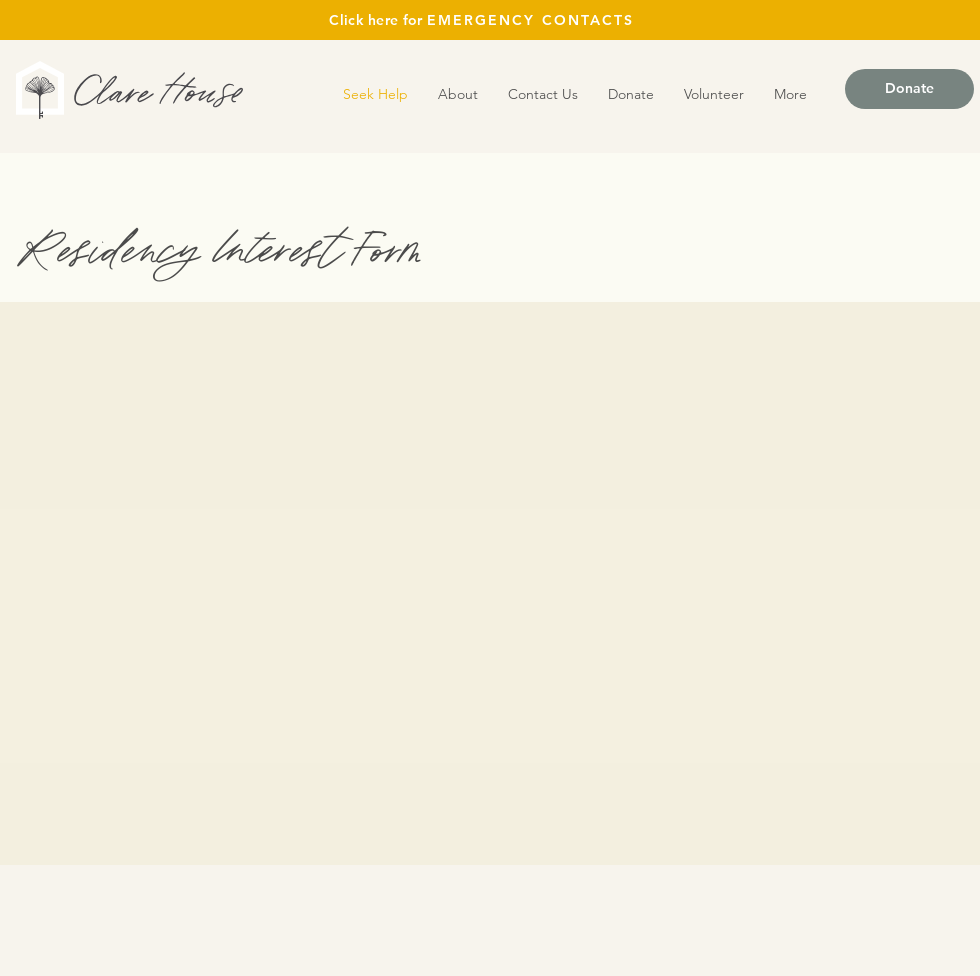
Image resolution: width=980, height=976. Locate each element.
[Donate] (909, 89)
